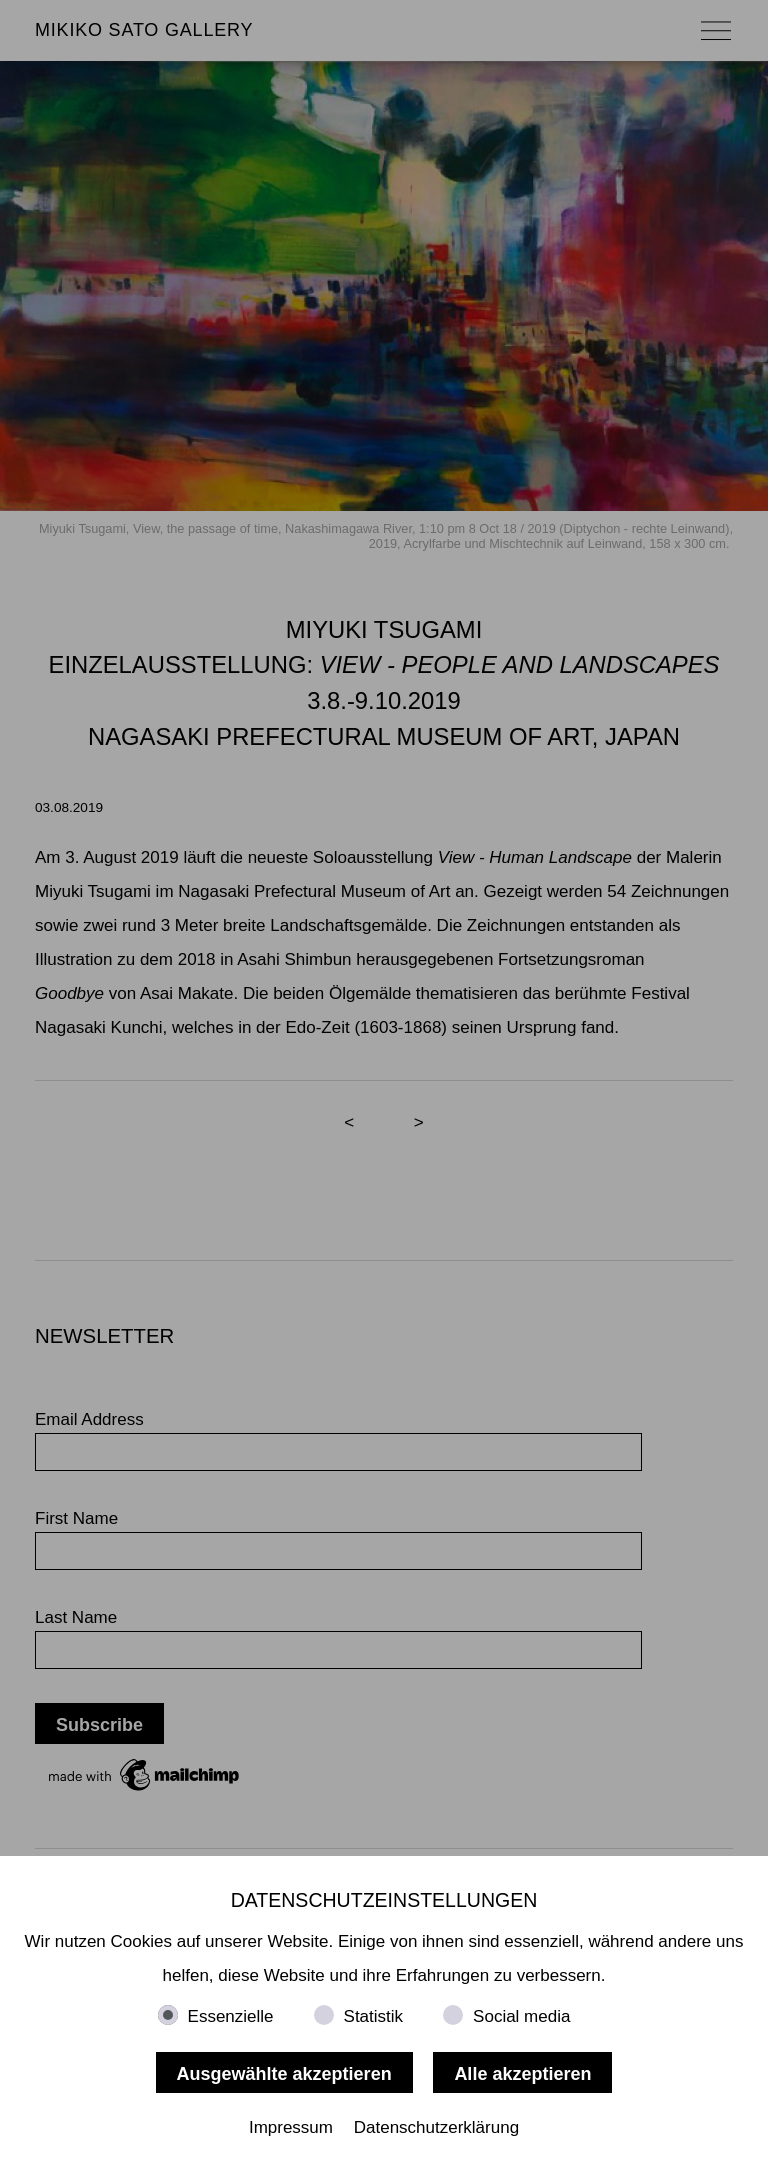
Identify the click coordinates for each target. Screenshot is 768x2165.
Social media (521, 2016)
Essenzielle (231, 2016)
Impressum (291, 2127)
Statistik (374, 2016)
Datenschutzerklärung (436, 2127)
